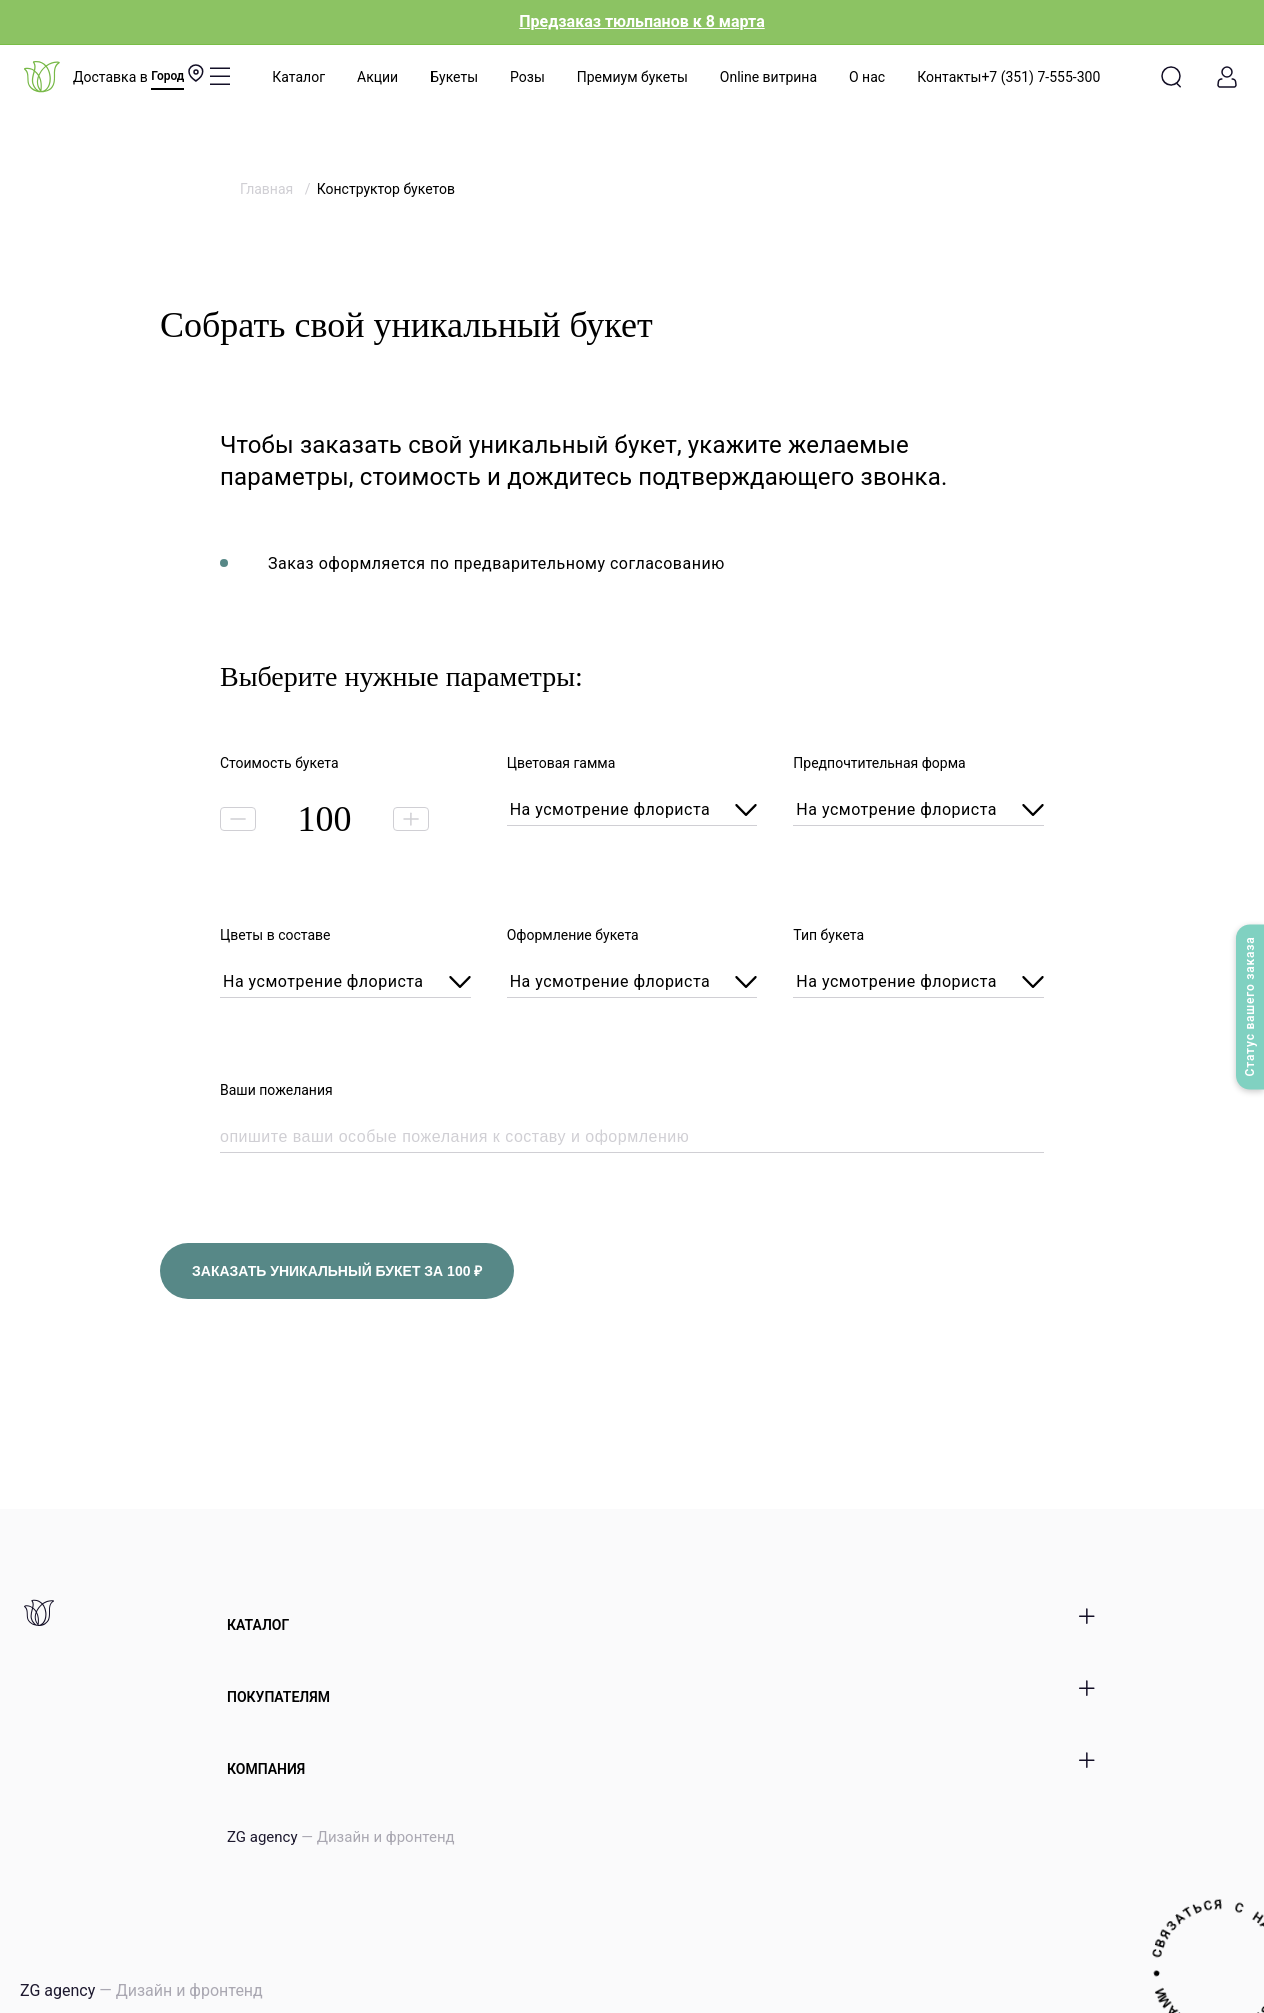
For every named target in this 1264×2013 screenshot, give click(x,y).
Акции (377, 77)
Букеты (454, 77)
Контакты (949, 77)
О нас (867, 77)
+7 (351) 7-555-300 (1040, 77)
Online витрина (768, 77)
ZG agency (341, 1837)
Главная (268, 189)
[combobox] (632, 810)
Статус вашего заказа (1250, 1007)
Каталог (298, 77)
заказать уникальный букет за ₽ (337, 1271)
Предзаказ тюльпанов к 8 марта (641, 21)
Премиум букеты (632, 77)
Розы (527, 77)
